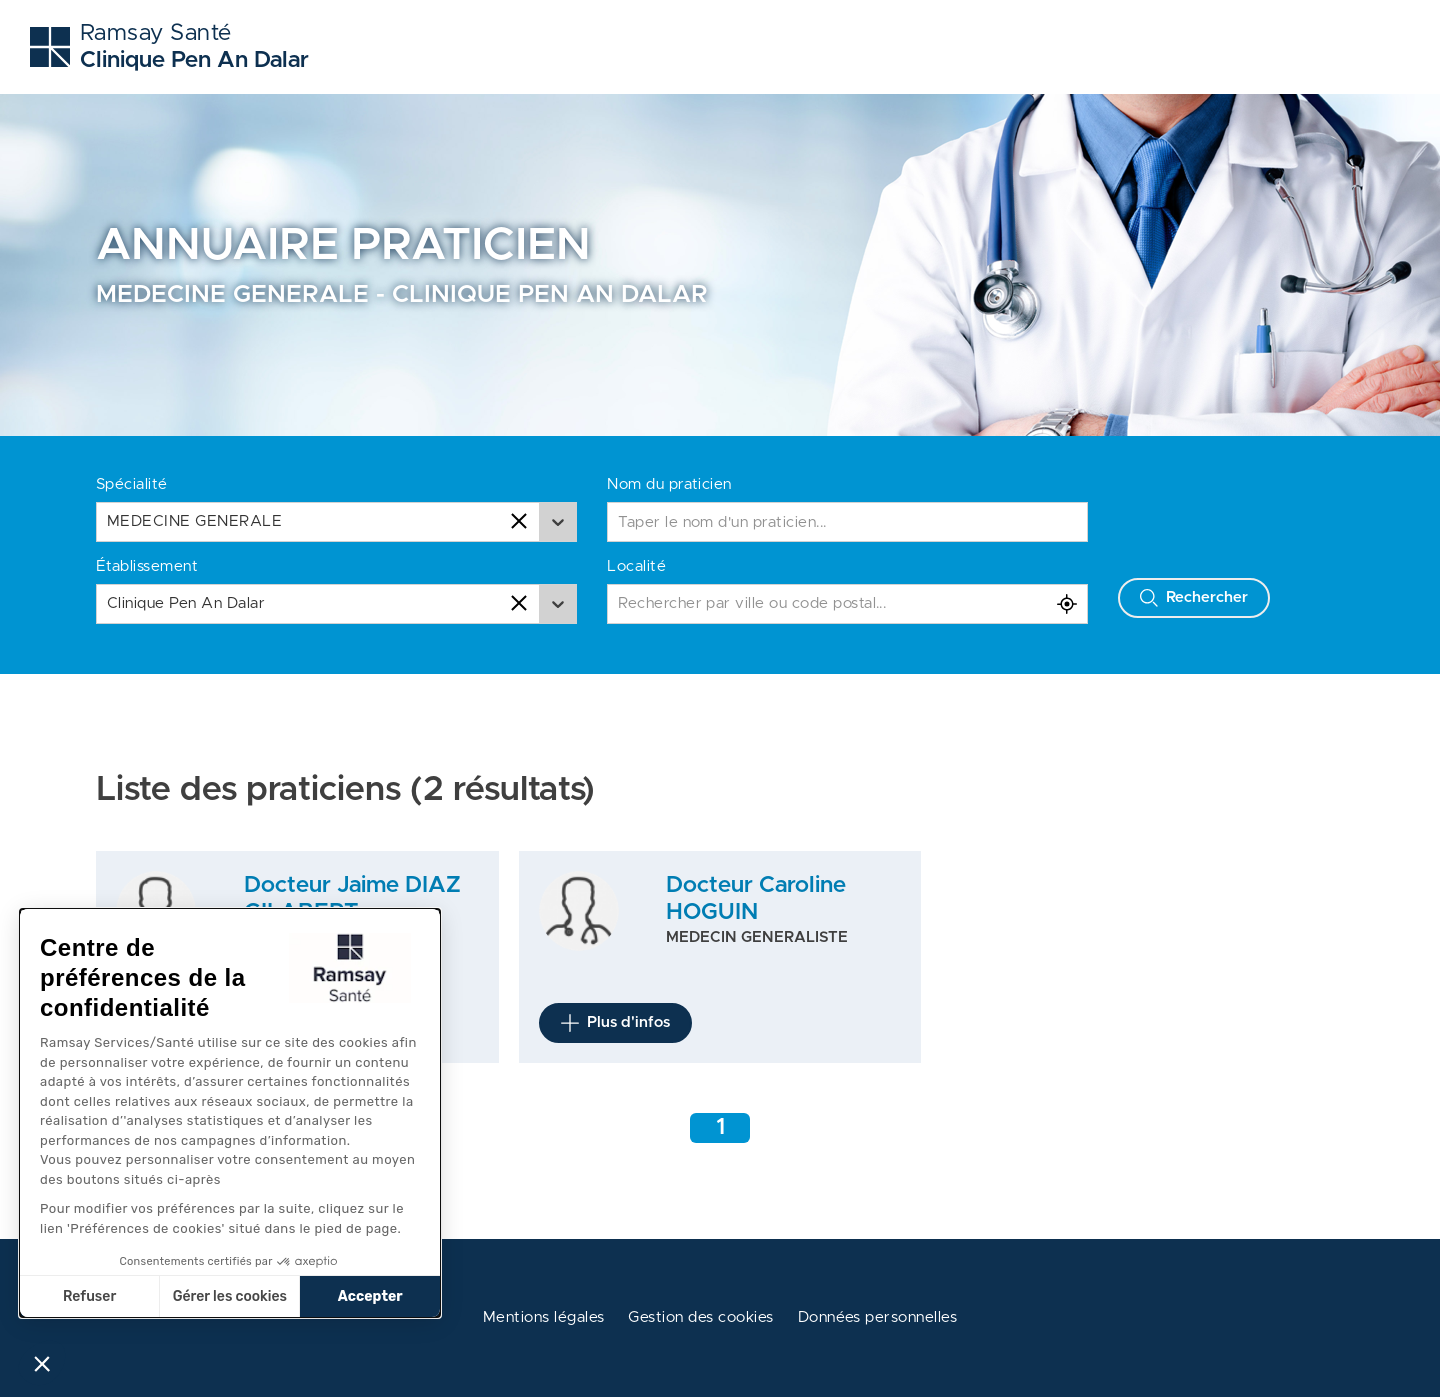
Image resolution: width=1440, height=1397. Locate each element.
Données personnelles (878, 1317)
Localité (636, 566)
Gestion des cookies (700, 1317)
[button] (42, 1363)
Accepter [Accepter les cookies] (370, 1296)
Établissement (147, 566)
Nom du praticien (669, 484)
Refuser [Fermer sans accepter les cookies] (89, 1296)
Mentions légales (544, 1317)
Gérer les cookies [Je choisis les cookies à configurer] (230, 1296)
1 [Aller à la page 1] (720, 1127)
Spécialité (132, 484)
